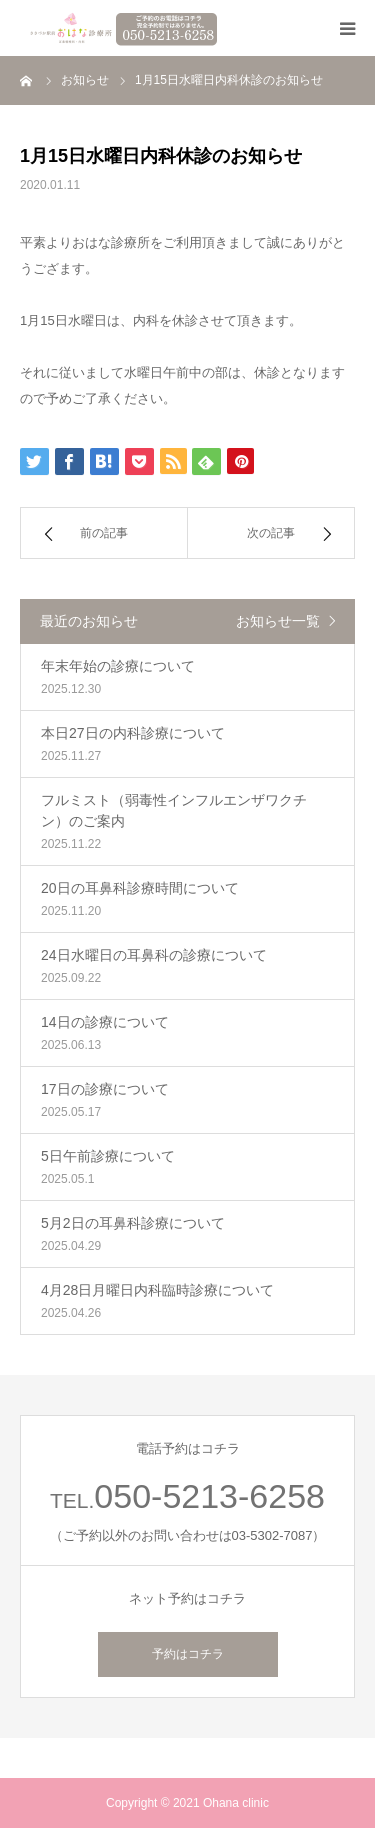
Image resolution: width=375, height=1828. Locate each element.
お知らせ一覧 (278, 621)
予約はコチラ (188, 1654)
